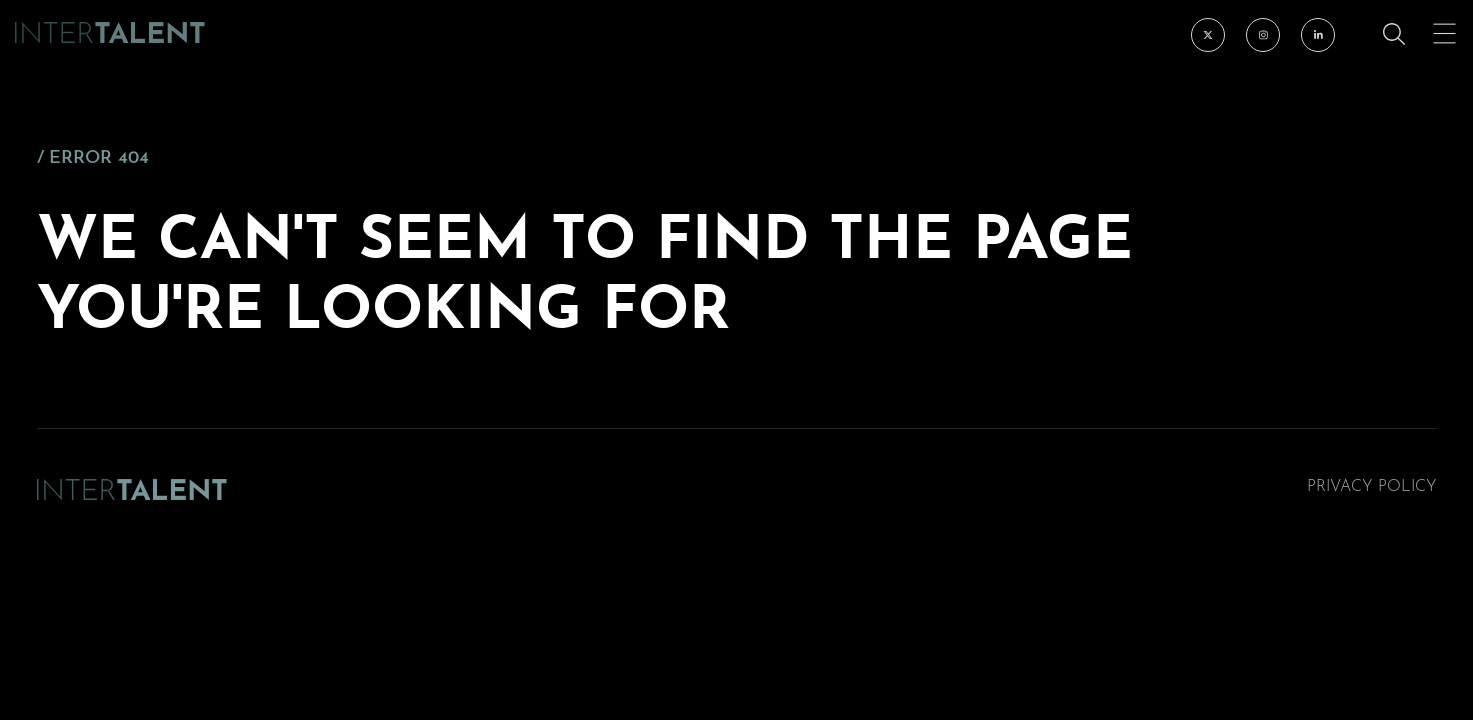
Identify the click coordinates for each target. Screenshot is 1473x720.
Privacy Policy (1372, 487)
